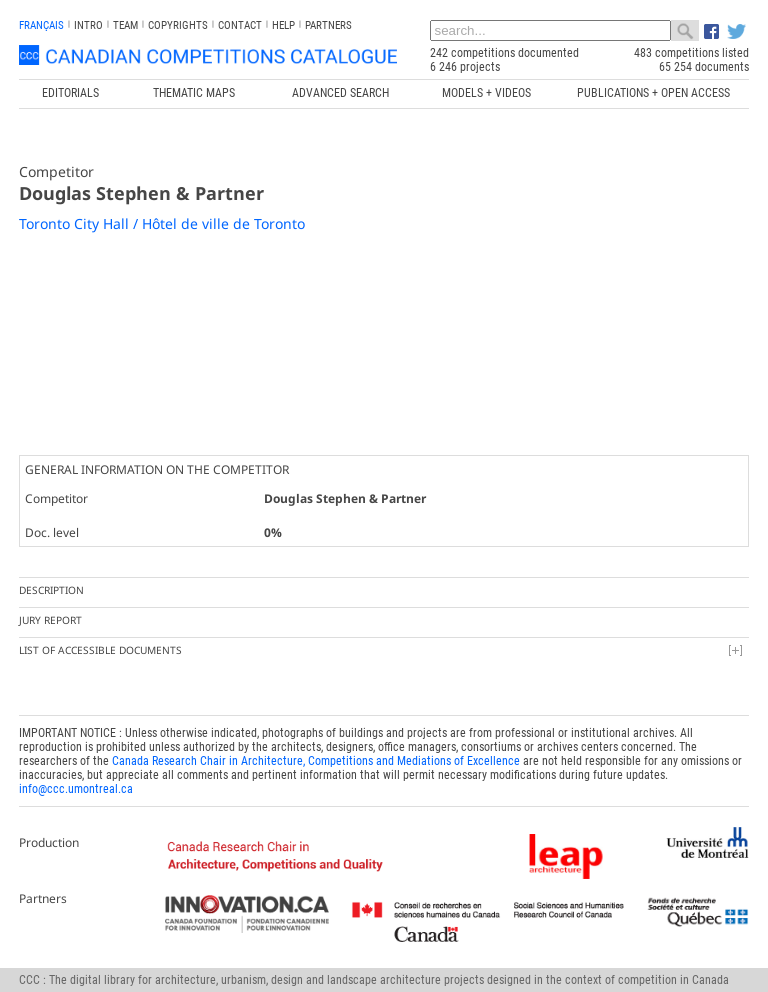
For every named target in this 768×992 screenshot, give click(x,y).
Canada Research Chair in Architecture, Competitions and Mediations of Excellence (316, 761)
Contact (240, 25)
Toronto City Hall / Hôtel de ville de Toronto (162, 223)
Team (125, 25)
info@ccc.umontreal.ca (76, 789)
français (41, 25)
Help (283, 25)
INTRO (88, 25)
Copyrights (178, 25)
